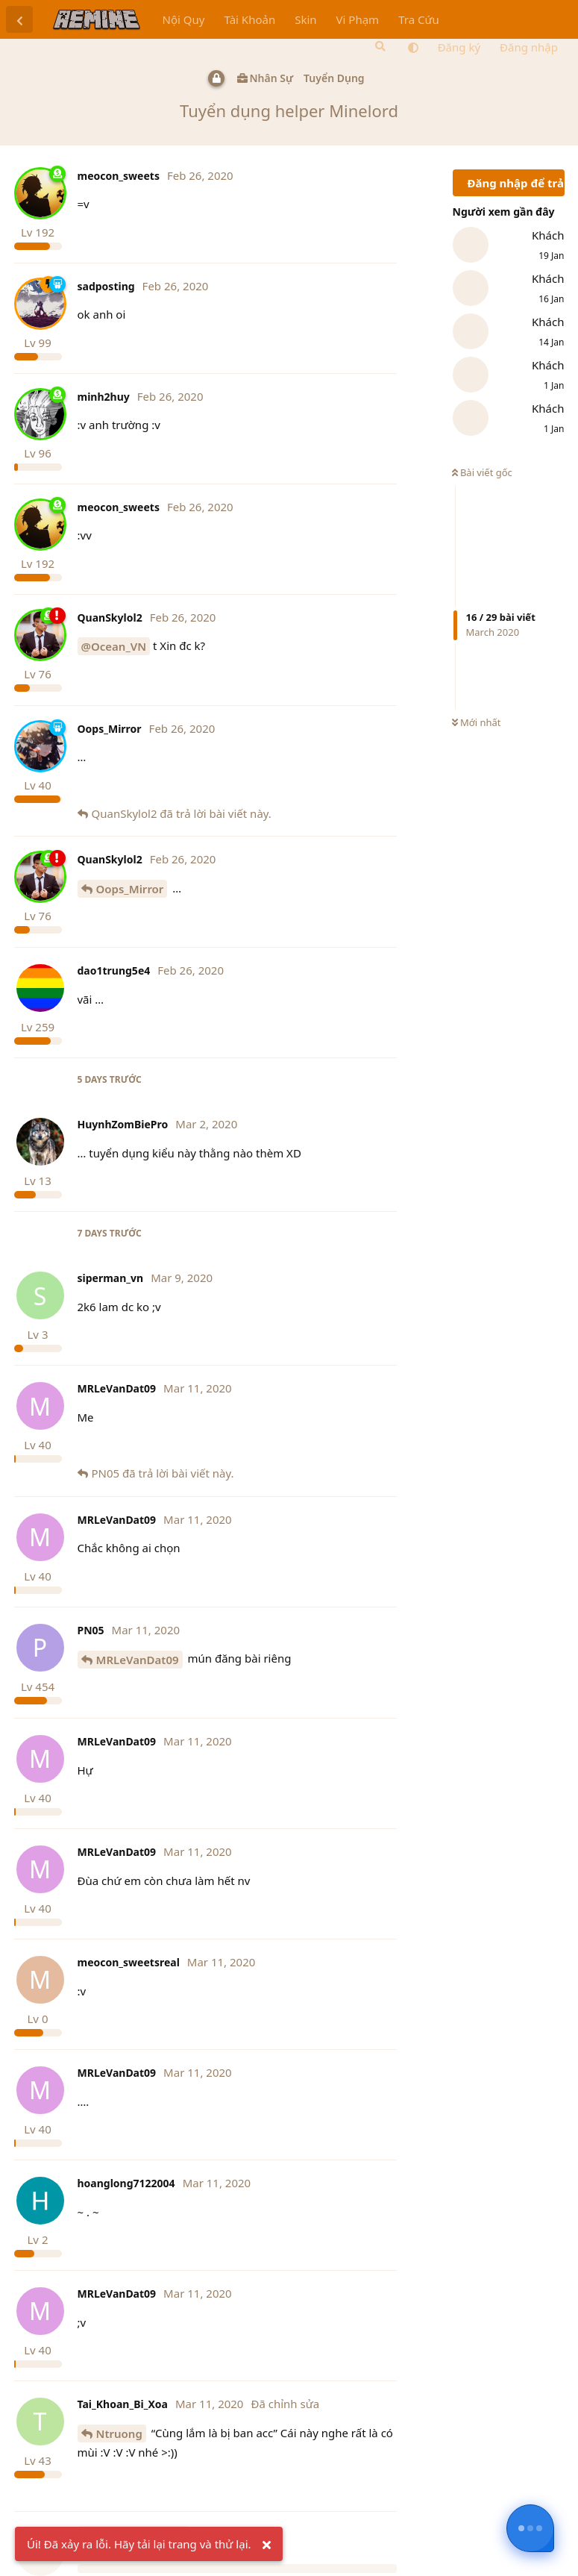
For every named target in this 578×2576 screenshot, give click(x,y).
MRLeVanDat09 (137, 1659)
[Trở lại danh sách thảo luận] (19, 19)
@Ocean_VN (114, 646)
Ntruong (119, 2433)
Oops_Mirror (130, 888)
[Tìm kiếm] (379, 46)
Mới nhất (476, 722)
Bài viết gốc (482, 472)
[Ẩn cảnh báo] (267, 2545)
